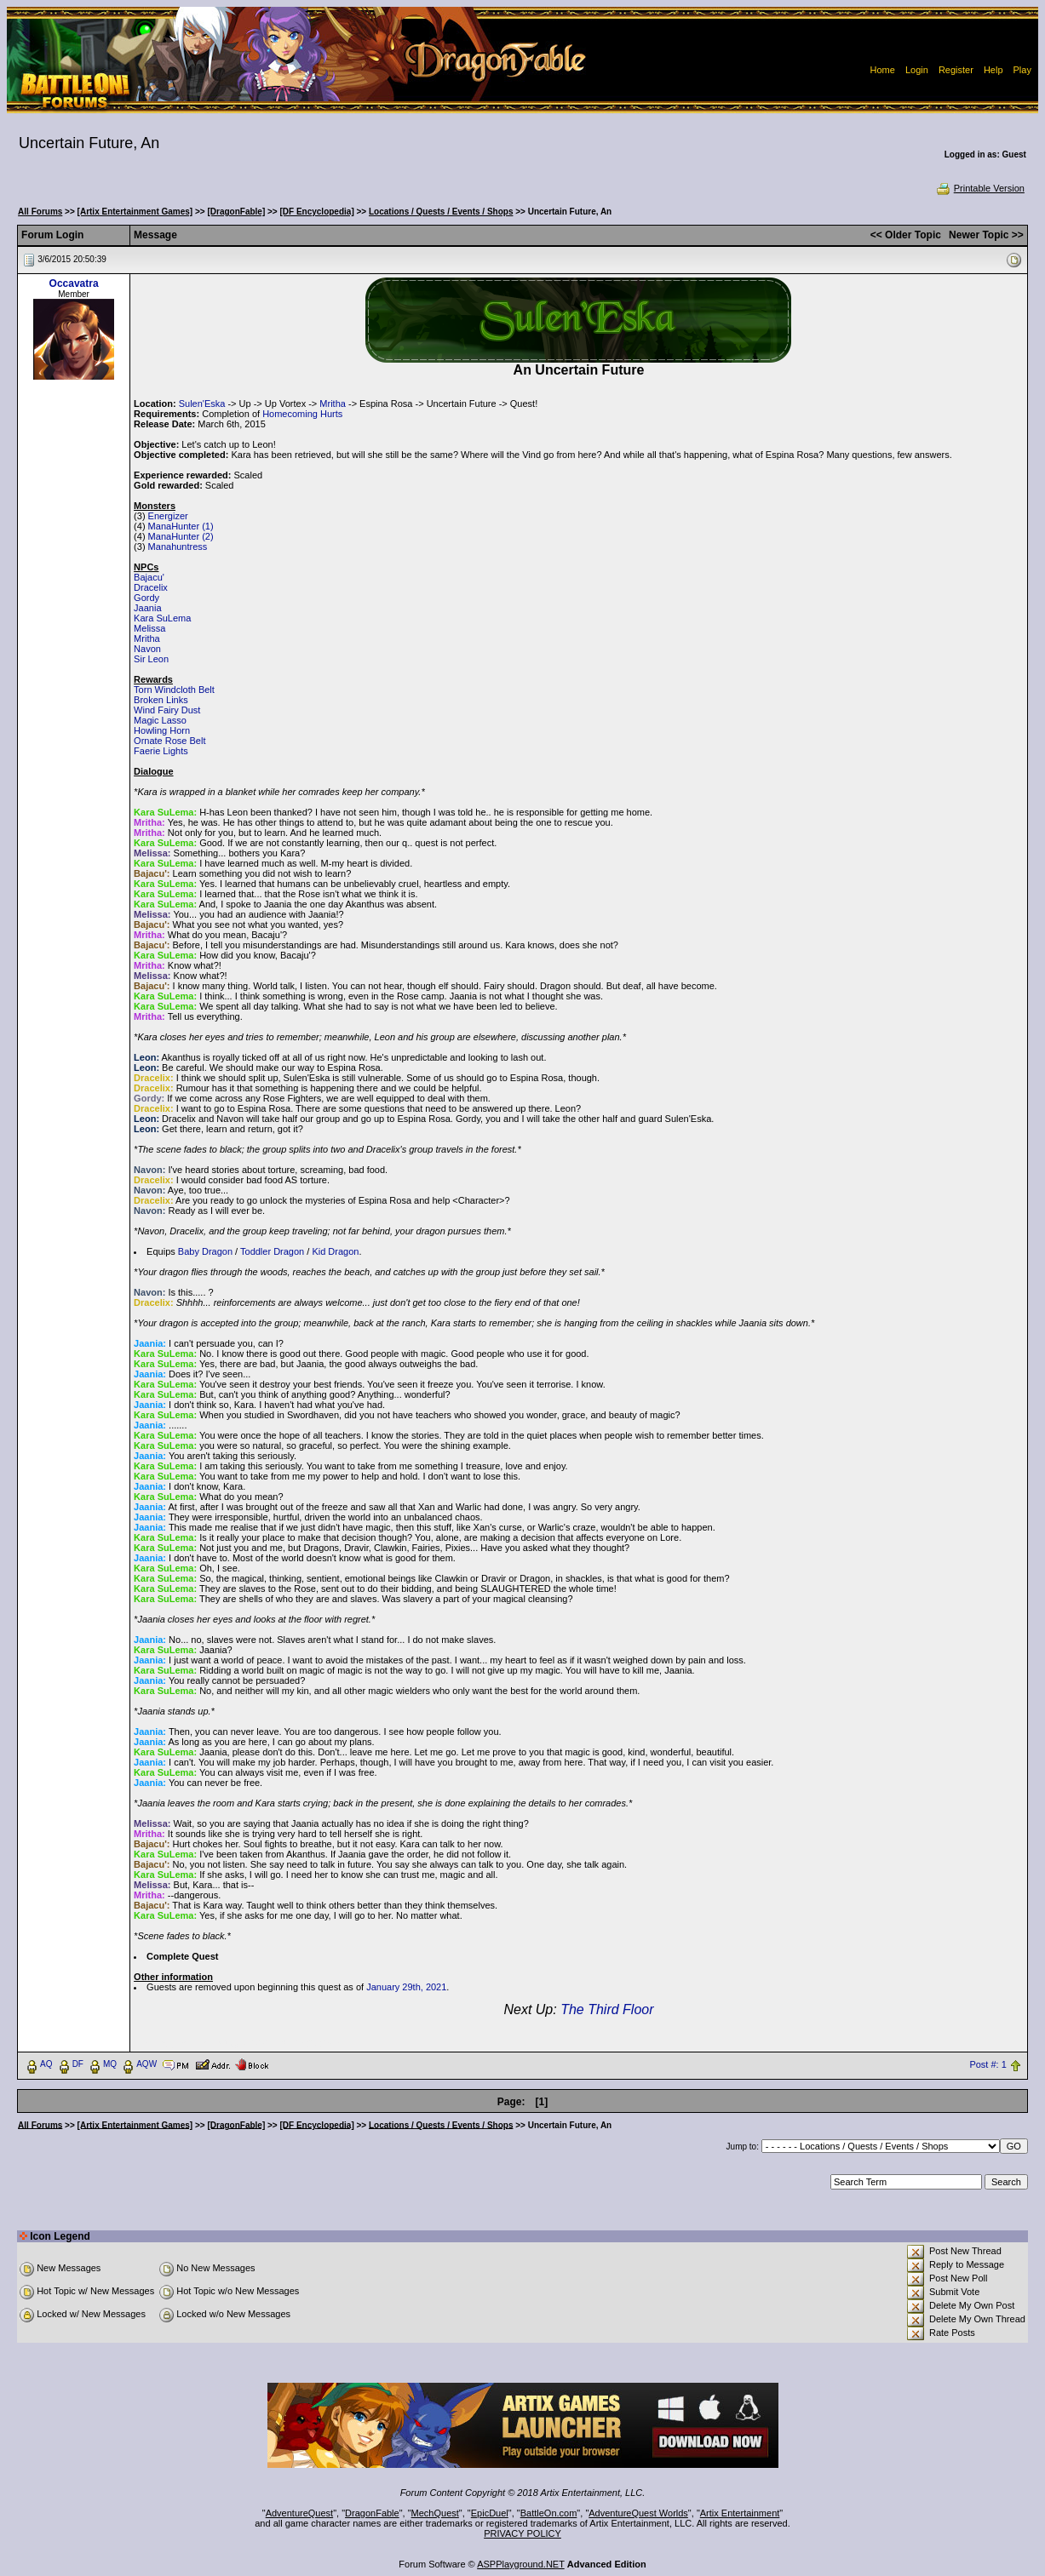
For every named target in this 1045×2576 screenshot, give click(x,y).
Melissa (149, 628)
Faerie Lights (161, 751)
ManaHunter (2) (181, 536)
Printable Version (980, 188)
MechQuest (435, 2513)
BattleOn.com (548, 2513)
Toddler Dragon (272, 1251)
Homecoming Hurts (302, 414)
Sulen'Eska (202, 403)
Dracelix (151, 587)
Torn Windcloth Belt (174, 689)
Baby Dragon (205, 1251)
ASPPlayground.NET (521, 2564)
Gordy (146, 597)
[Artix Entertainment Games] (135, 211)
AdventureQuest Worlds (638, 2513)
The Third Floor (606, 2009)
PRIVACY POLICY (522, 2533)
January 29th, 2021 (406, 1987)
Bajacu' (149, 577)
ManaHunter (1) (181, 526)
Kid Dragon (335, 1251)
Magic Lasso (160, 720)
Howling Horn (162, 730)
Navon (147, 649)
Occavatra (74, 283)
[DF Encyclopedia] (316, 211)
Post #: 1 (987, 2064)
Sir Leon (151, 659)
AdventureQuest (300, 2513)
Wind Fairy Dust (167, 710)
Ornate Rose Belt (169, 741)
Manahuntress (178, 546)
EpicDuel (489, 2513)
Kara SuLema (162, 618)
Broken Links (161, 700)
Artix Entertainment (740, 2513)
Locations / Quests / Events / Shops (441, 211)
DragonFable (372, 2513)
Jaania (147, 608)
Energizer (168, 516)
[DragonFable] (236, 211)
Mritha (332, 403)
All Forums (40, 211)
